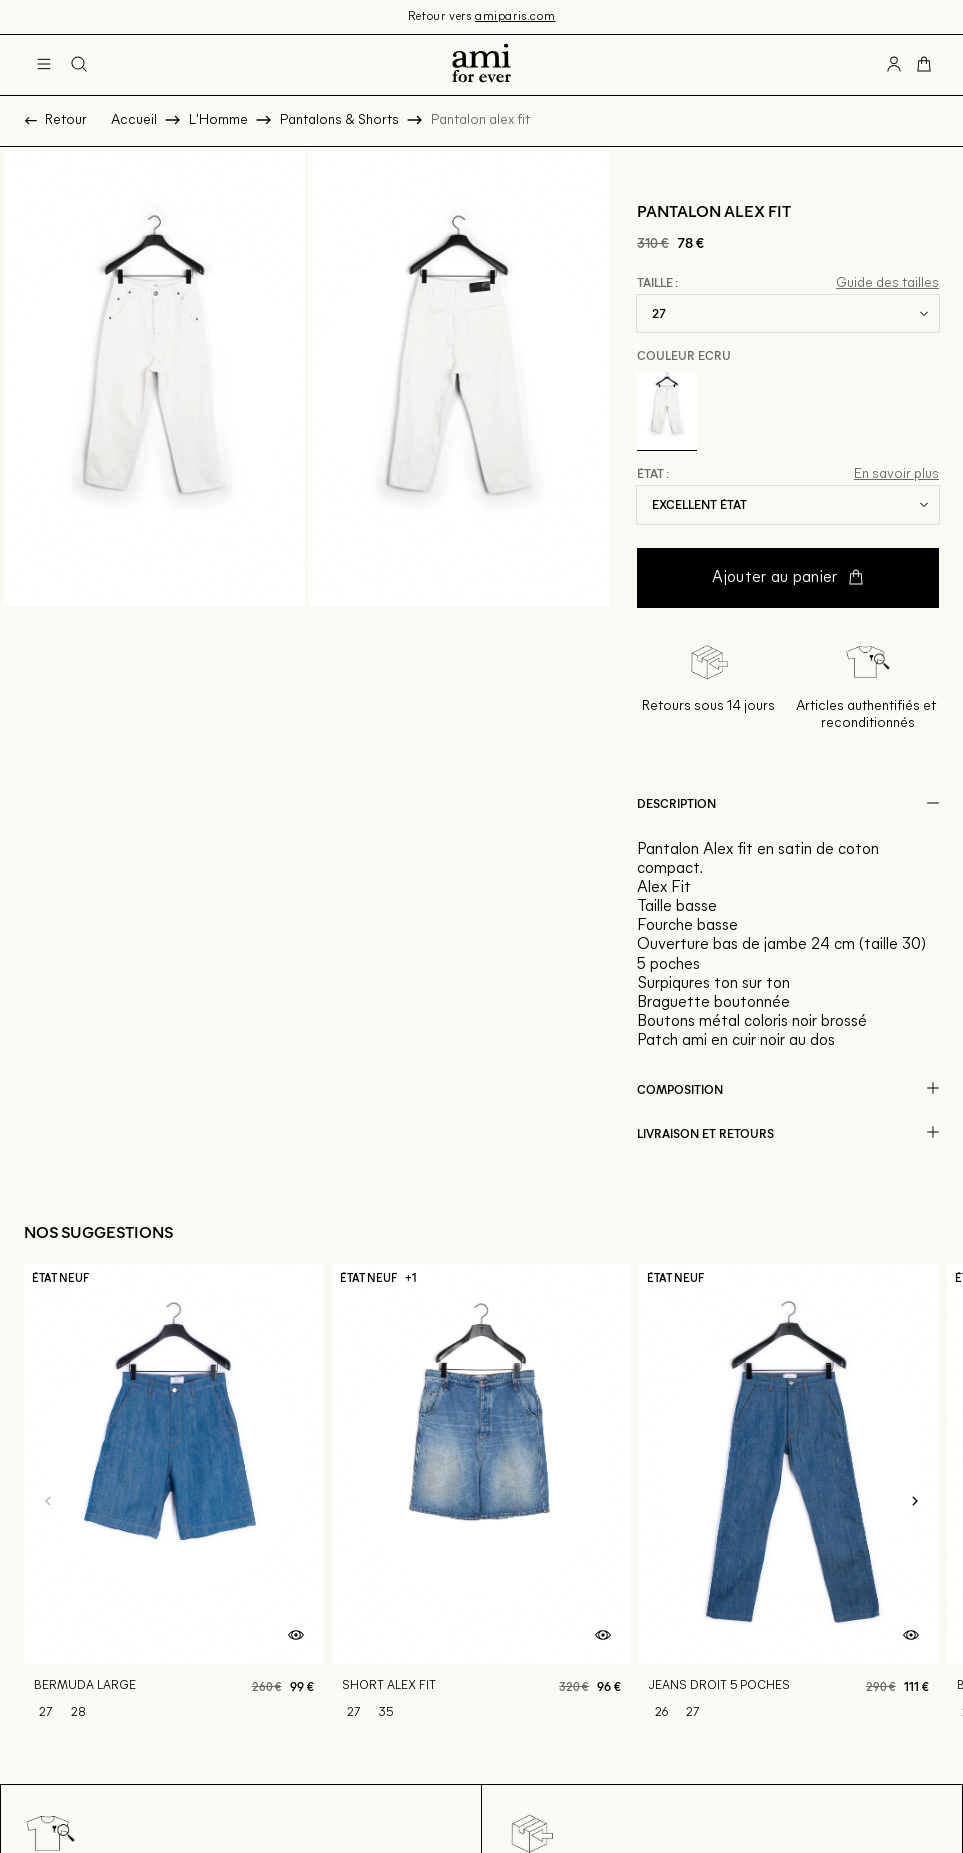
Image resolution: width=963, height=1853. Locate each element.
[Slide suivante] (915, 1502)
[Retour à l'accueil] (481, 65)
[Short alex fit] (482, 1502)
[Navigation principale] (44, 65)
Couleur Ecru (684, 355)
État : (653, 474)
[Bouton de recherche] (79, 65)
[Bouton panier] (924, 65)
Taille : (657, 283)
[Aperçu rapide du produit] (296, 1636)
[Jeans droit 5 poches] (789, 1502)
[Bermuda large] (174, 1502)
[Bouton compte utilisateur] (894, 65)
